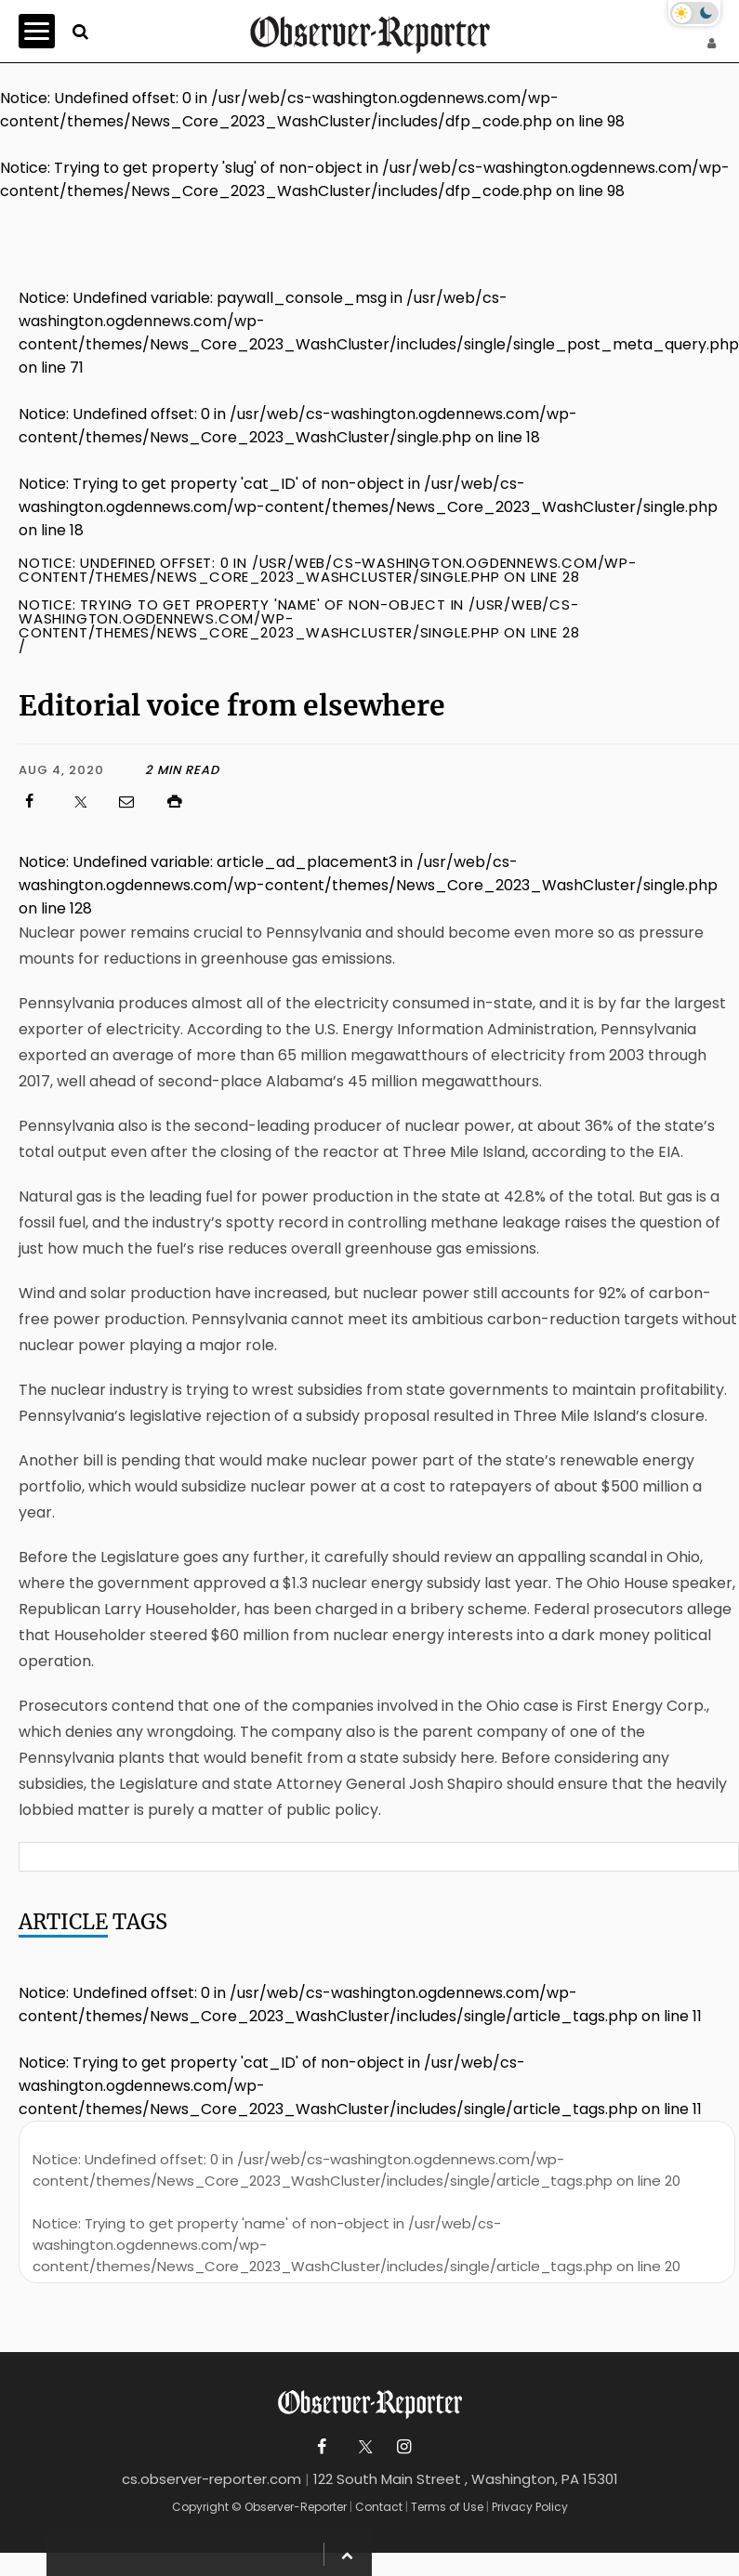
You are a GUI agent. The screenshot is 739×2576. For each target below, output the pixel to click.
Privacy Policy (530, 2507)
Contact (378, 2507)
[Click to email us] (135, 801)
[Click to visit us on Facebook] (38, 801)
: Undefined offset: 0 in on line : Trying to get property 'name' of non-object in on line (356, 2212)
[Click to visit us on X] (86, 801)
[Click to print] (452, 801)
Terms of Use (447, 2507)
